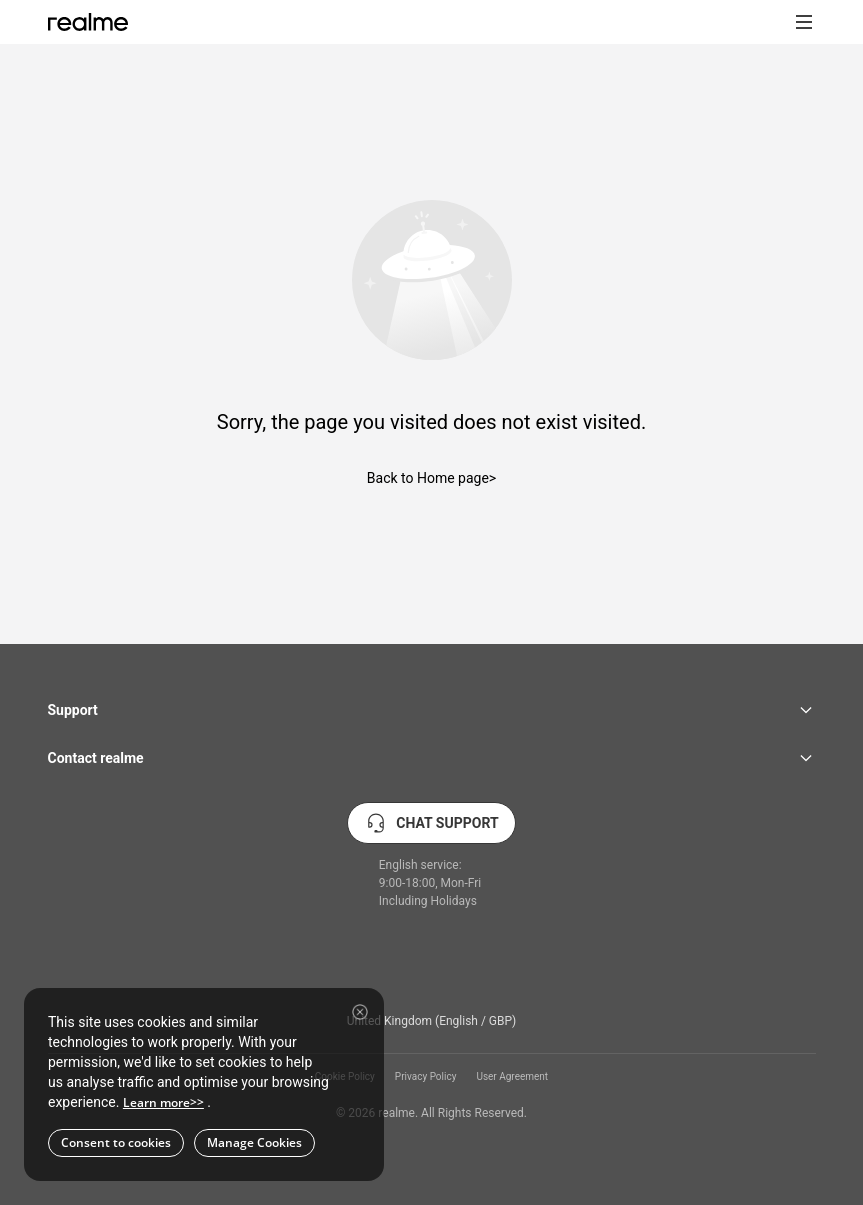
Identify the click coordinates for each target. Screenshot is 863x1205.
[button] (804, 22)
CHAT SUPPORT (431, 823)
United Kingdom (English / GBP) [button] (432, 1021)
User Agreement (512, 1077)
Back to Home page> (431, 478)
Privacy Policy (426, 1077)
